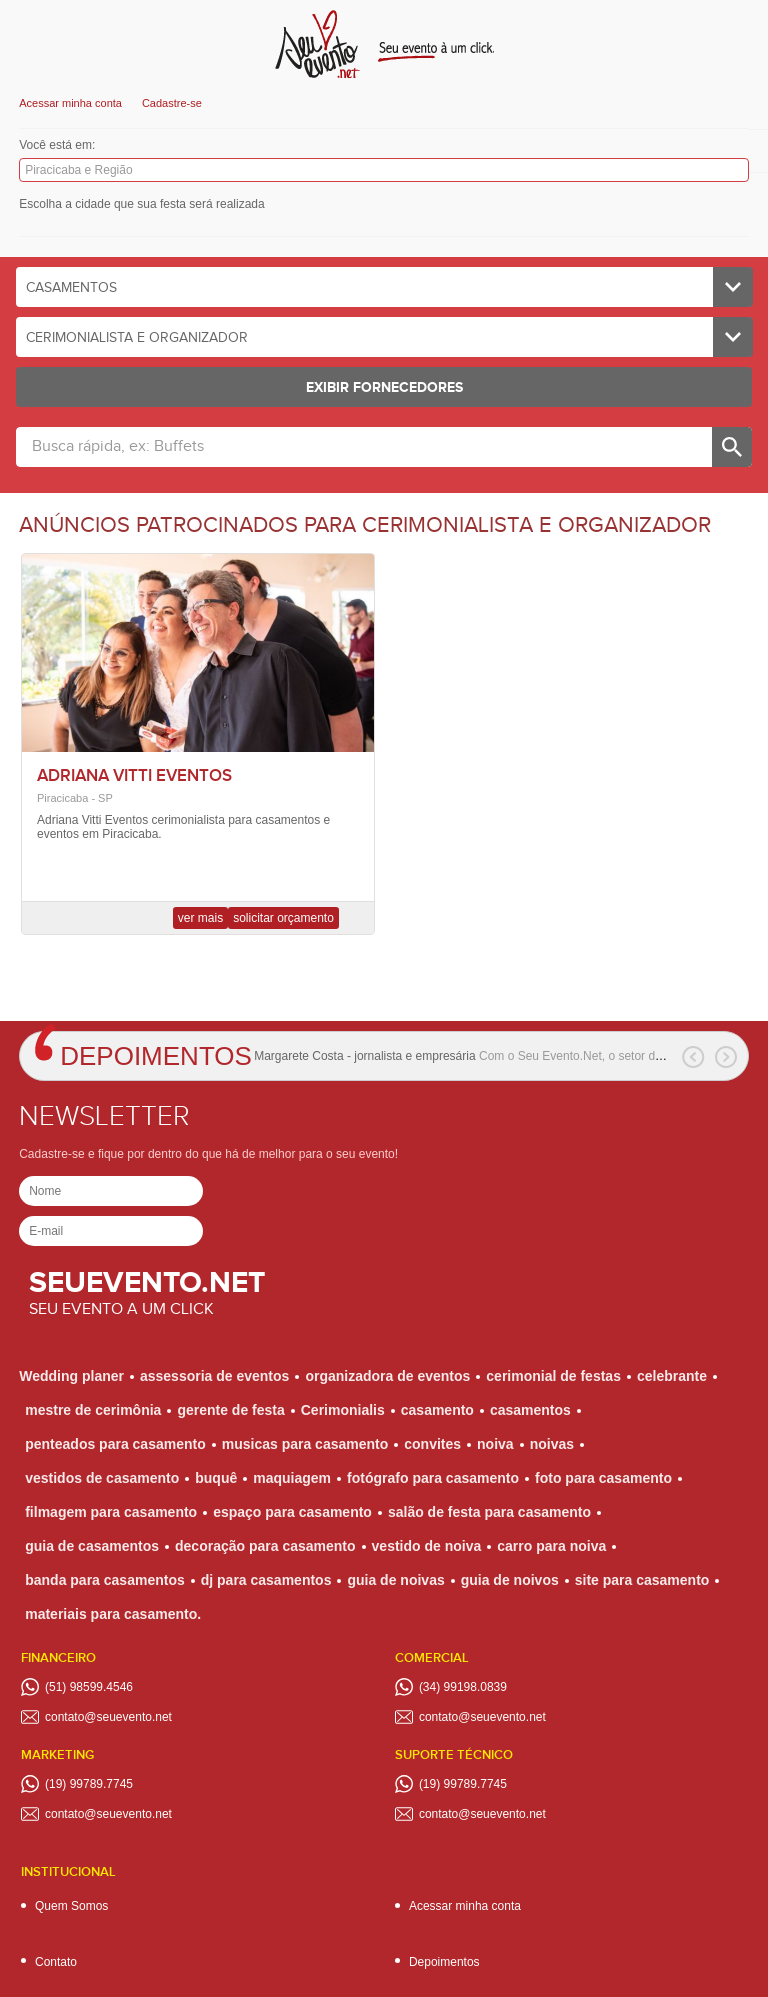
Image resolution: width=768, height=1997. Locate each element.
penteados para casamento (115, 1444)
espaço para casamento (292, 1512)
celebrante (672, 1376)
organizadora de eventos (387, 1376)
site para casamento (642, 1580)
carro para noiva (551, 1546)
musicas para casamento (305, 1444)
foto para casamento (603, 1478)
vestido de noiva (427, 1546)
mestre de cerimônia (93, 1410)
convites (432, 1444)
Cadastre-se (172, 103)
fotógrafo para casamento (433, 1478)
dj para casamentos (266, 1580)
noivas (552, 1444)
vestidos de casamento (102, 1478)
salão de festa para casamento (489, 1512)
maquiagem (292, 1478)
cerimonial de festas (553, 1376)
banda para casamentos (105, 1580)
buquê (216, 1478)
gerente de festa (230, 1410)
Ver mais (200, 918)
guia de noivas (395, 1580)
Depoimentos (156, 1056)
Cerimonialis (343, 1410)
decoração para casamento (265, 1546)
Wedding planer (71, 1376)
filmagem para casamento (111, 1512)
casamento (437, 1410)
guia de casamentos (92, 1546)
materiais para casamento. (113, 1614)
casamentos (530, 1410)
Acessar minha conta (70, 103)
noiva (495, 1444)
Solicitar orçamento (283, 918)
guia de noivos (510, 1580)
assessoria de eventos (214, 1376)
